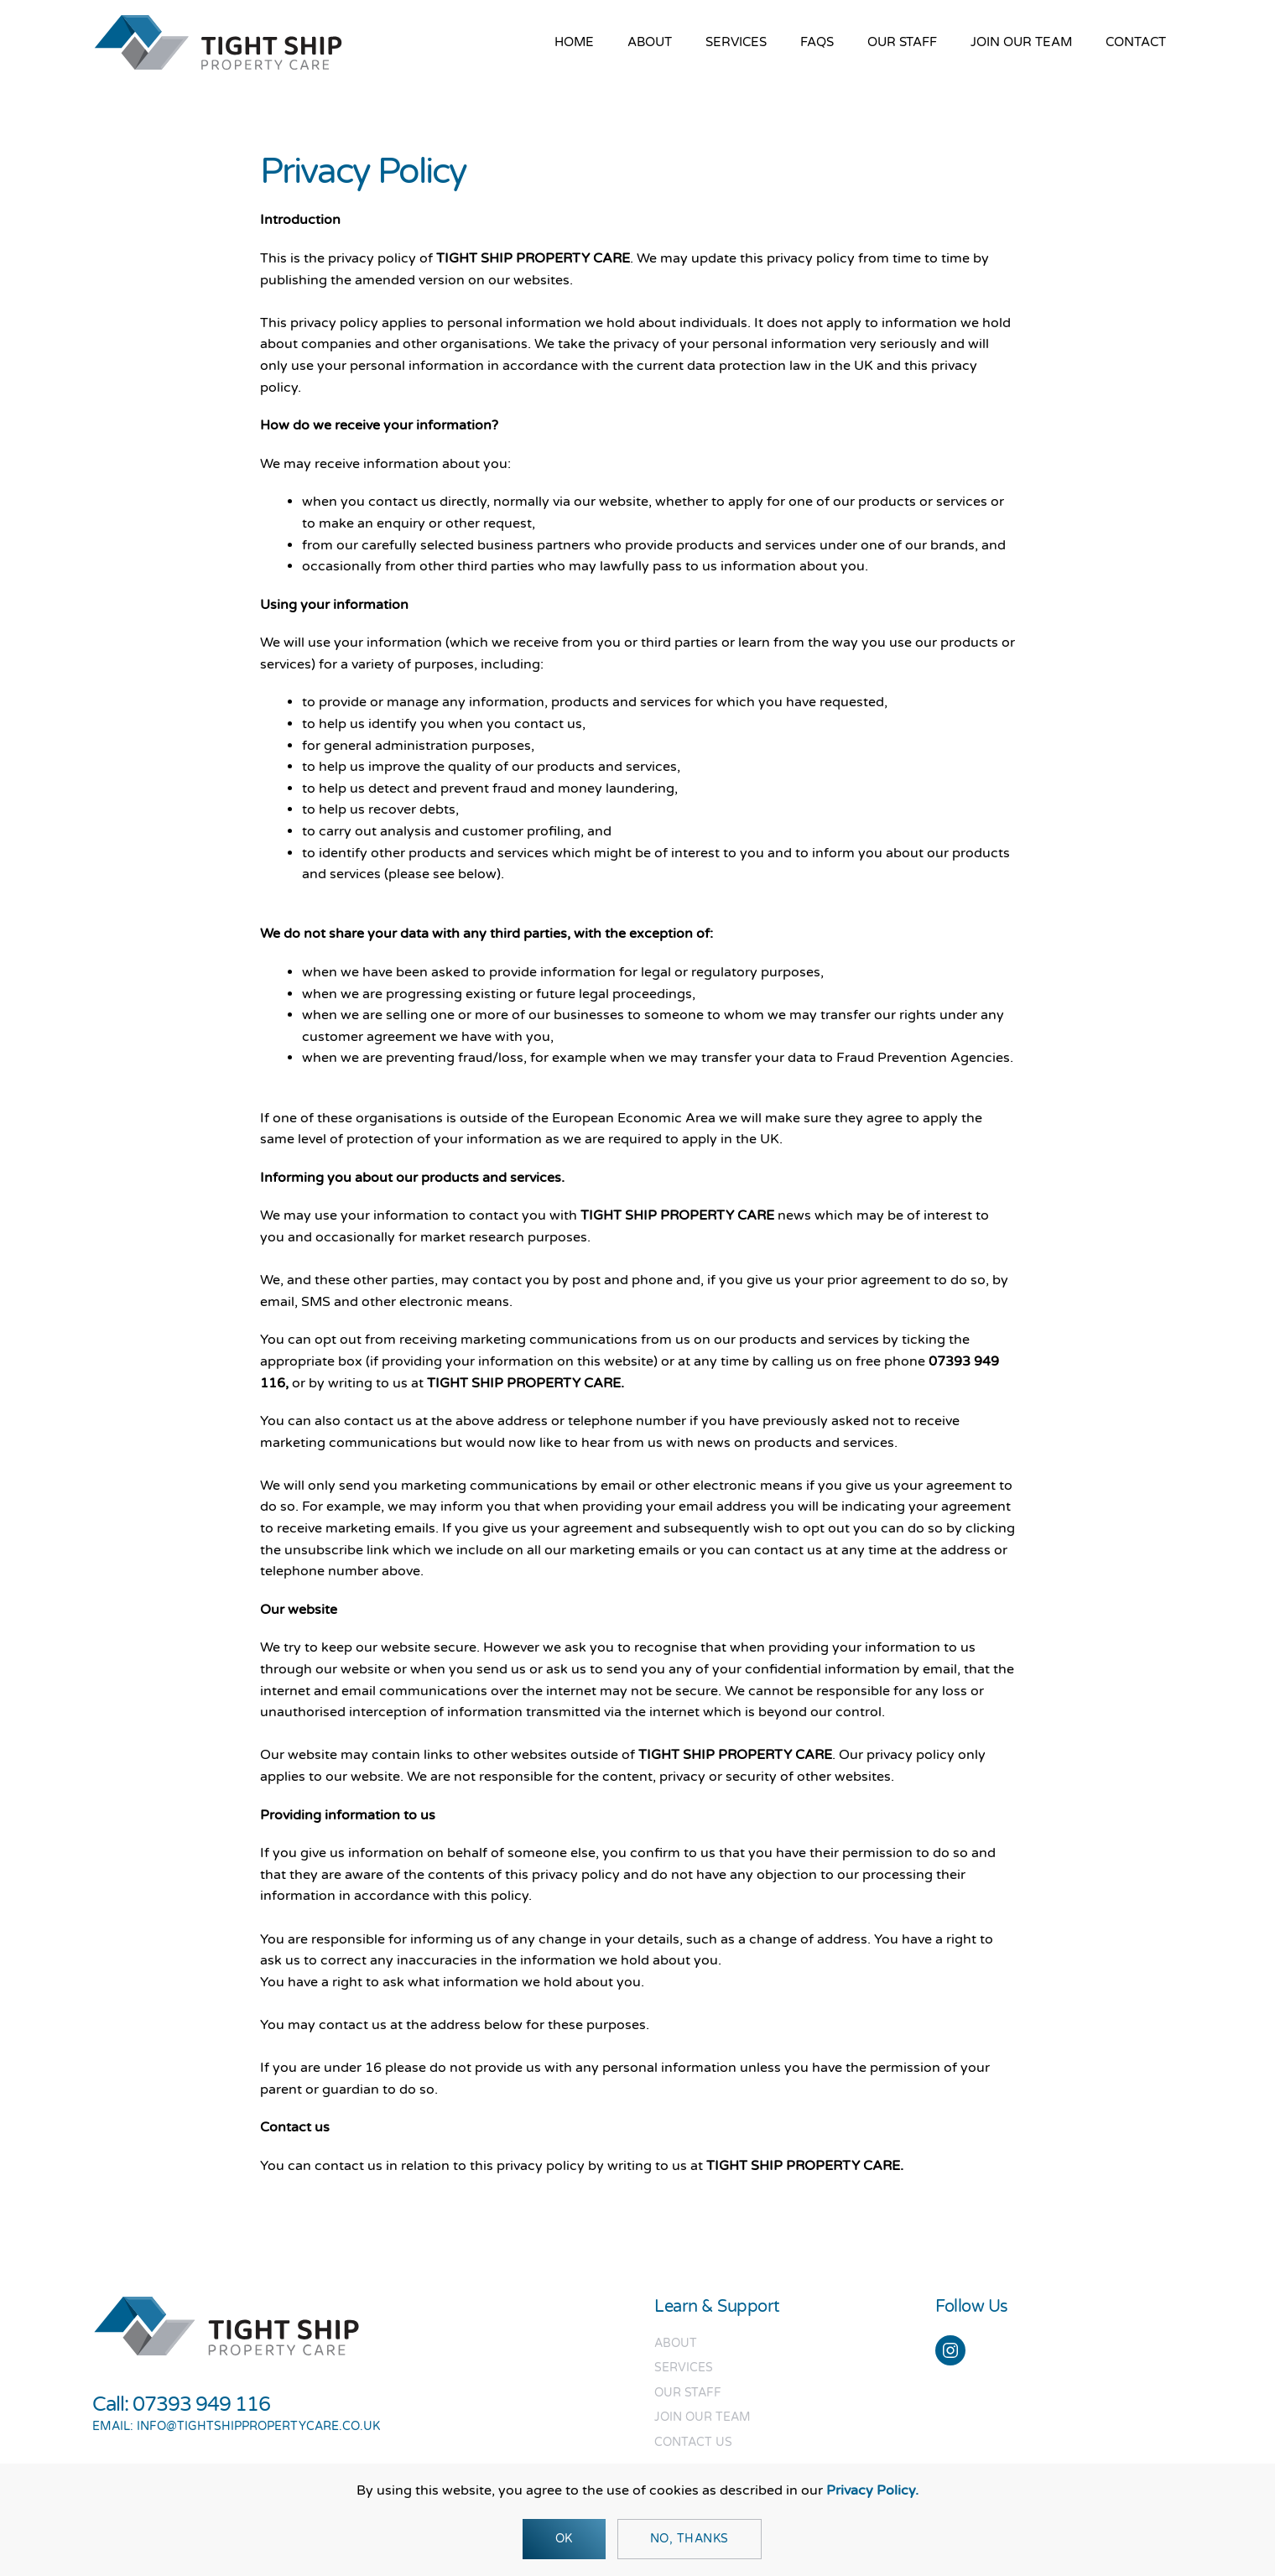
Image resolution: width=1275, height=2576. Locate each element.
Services (736, 41)
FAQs (817, 41)
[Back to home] (218, 42)
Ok (564, 2539)
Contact (1136, 41)
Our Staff (902, 41)
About (649, 41)
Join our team (1021, 41)
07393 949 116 (201, 2404)
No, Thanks (689, 2539)
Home (574, 41)
